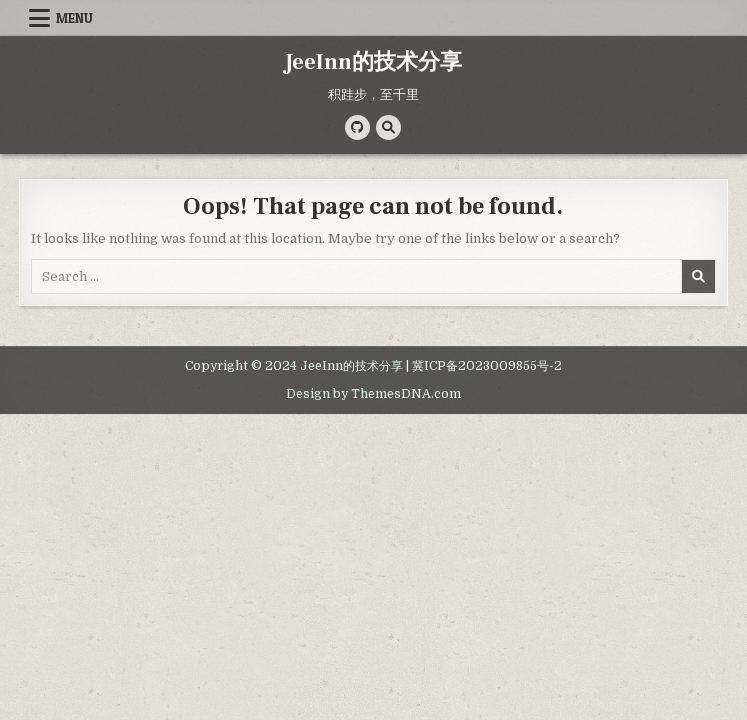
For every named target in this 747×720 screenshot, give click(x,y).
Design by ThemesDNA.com (373, 394)
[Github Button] (357, 127)
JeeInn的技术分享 (373, 62)
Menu (74, 18)
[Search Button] (388, 127)
